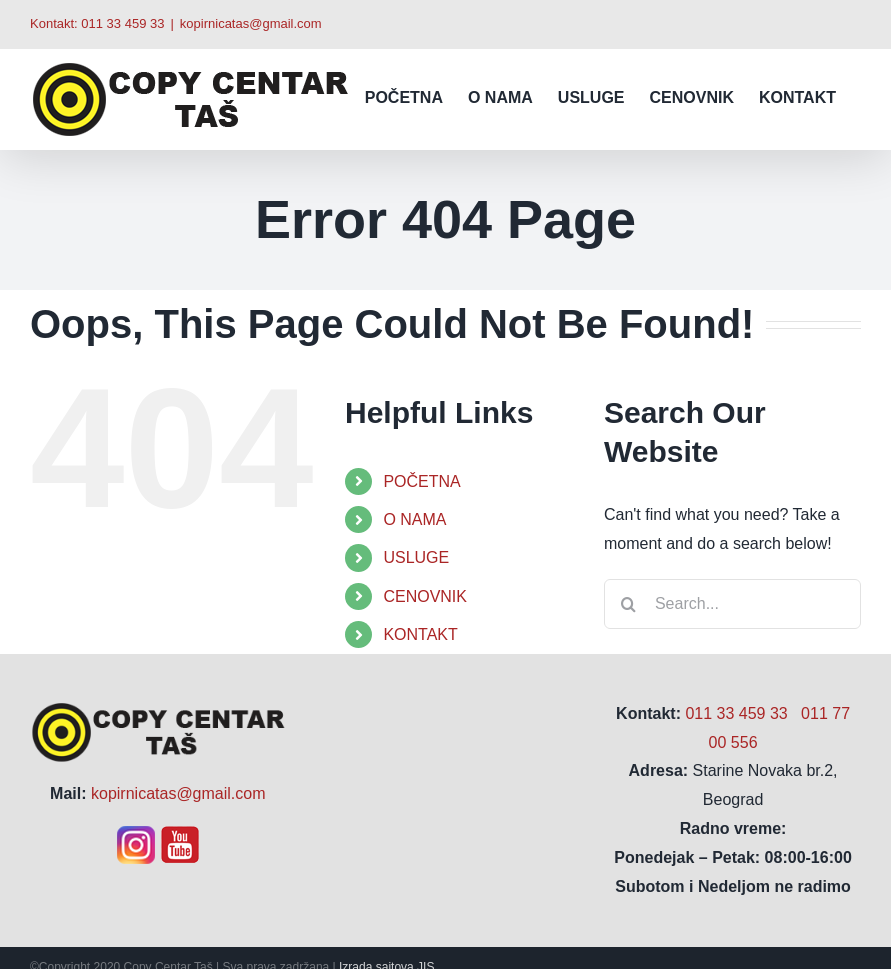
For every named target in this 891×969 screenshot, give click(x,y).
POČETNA (421, 481)
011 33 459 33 (122, 23)
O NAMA (414, 519)
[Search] (629, 604)
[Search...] (732, 604)
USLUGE (416, 557)
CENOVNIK (425, 596)
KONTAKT (420, 634)
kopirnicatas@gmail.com (251, 23)
